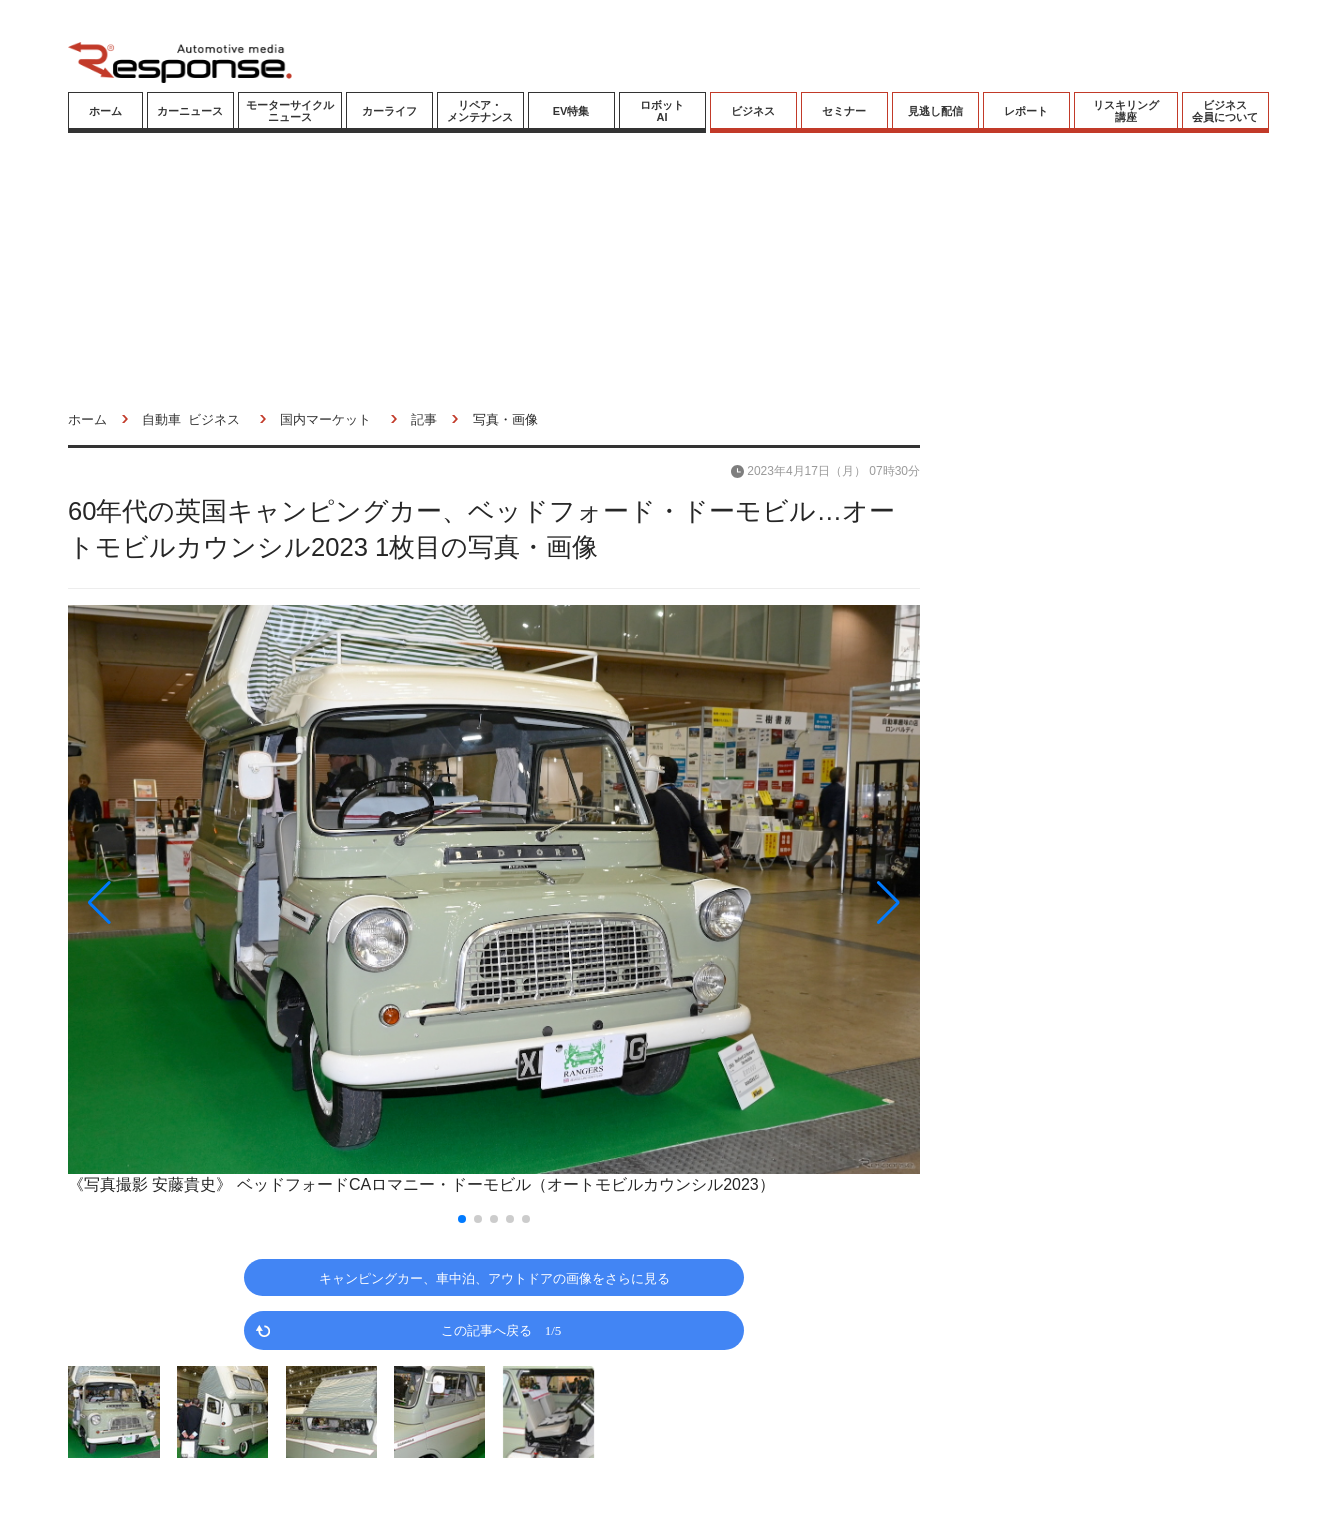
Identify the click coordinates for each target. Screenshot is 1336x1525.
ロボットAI (662, 111)
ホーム (105, 111)
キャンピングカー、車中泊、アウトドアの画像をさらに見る (494, 1277)
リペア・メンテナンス (480, 111)
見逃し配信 (935, 111)
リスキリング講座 (1126, 111)
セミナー (844, 111)
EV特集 (571, 111)
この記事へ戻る (501, 1329)
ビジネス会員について (1225, 111)
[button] (196, 902)
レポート (1026, 111)
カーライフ (389, 111)
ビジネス (753, 111)
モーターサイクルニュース (290, 111)
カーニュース (190, 111)
